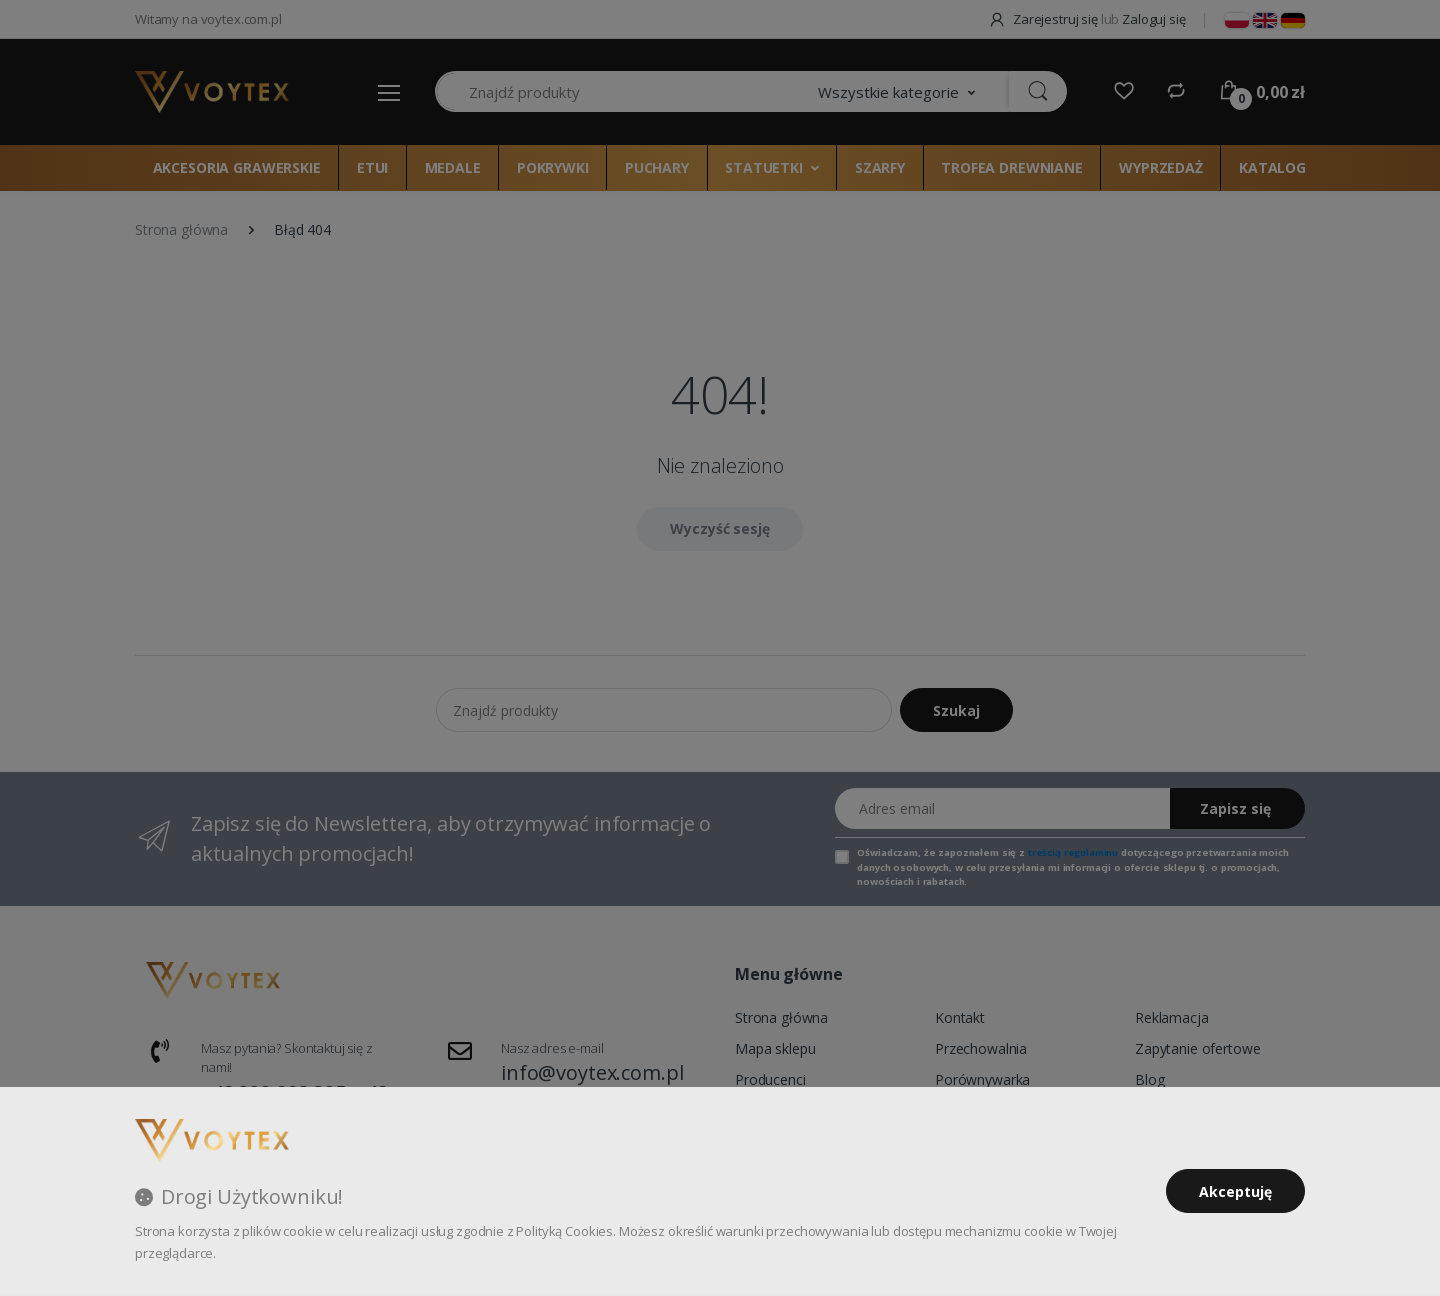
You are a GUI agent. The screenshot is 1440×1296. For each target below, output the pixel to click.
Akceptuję (1235, 1191)
